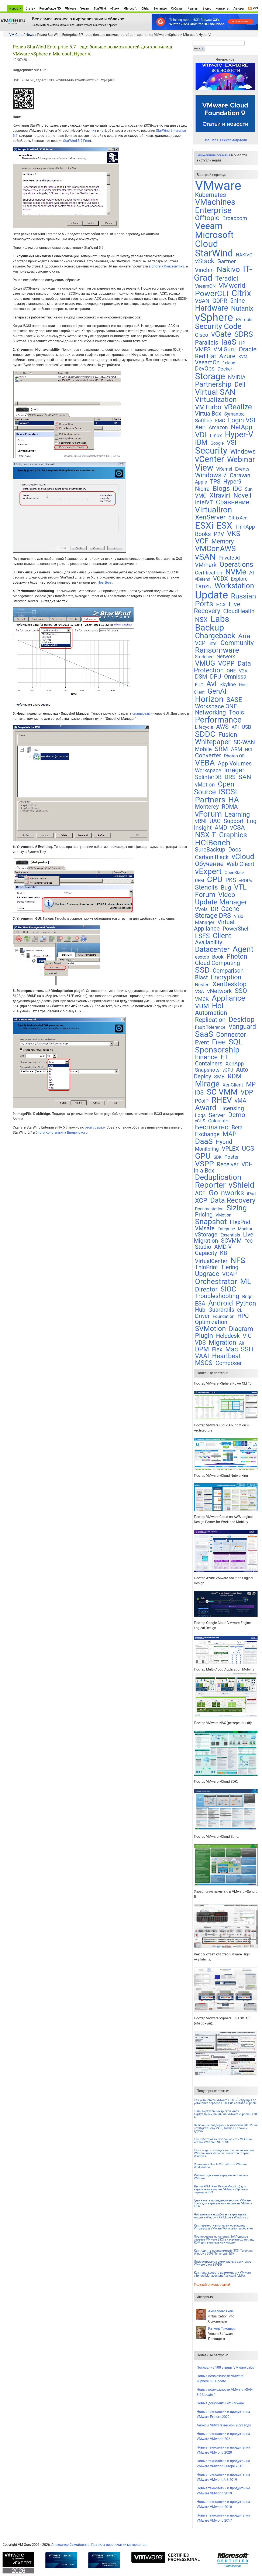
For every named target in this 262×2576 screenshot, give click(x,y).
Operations (236, 564)
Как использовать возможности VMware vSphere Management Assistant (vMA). (222, 2274)
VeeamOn (207, 362)
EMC (220, 420)
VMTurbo (208, 407)
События (177, 8)
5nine (237, 300)
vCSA (237, 827)
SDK (217, 1157)
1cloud (229, 363)
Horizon (209, 699)
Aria (244, 636)
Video (226, 895)
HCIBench (212, 842)
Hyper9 (232, 481)
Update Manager (221, 902)
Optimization (211, 1322)
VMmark (205, 565)
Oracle (248, 349)
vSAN (205, 557)
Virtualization (216, 399)
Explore (239, 579)
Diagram (241, 1329)
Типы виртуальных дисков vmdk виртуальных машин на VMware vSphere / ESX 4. (226, 2114)
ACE (200, 1193)
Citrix (145, 8)
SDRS (243, 334)
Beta (237, 1127)
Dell (239, 384)
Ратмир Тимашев (221, 2329)
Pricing (204, 1214)
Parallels (206, 342)
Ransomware (217, 650)
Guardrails (221, 1309)
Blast (201, 977)
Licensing (231, 1108)
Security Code (218, 326)
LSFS (202, 936)
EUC (199, 684)
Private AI (229, 558)
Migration (222, 1342)
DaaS (204, 1141)
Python (246, 1303)
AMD (221, 827)
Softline (203, 421)
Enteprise (226, 1228)
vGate (221, 334)
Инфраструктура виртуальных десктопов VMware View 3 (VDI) (222, 2263)
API (235, 727)
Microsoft (130, 8)
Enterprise (213, 210)
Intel (213, 643)
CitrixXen (237, 518)
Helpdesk (228, 1336)
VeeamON (205, 286)
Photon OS (234, 755)
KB (223, 1253)
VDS (200, 1342)
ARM (236, 749)
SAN (244, 777)
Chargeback (215, 635)
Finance (206, 1057)
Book (218, 957)
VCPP (226, 663)
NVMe (235, 571)
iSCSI (228, 791)
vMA (240, 1100)
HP (242, 343)
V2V (243, 671)
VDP (247, 1092)
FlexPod (240, 1222)
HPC (243, 1316)
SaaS (204, 1034)
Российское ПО (50, 8)
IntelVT (204, 502)
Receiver (227, 1164)
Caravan (240, 475)
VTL (240, 887)
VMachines (215, 202)
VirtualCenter (211, 1261)
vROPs (245, 880)
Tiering (229, 1267)
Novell (242, 495)
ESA (200, 1303)
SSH (247, 1349)
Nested (202, 984)
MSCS (204, 1363)
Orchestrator (216, 1281)
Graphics (233, 835)
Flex (217, 1349)
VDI (201, 434)
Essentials (230, 1235)
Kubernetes (210, 194)
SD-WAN (244, 742)
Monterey (207, 806)
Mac (231, 1349)
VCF (201, 541)
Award (205, 1107)
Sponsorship (217, 1049)
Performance (218, 719)
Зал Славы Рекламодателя (225, 140)
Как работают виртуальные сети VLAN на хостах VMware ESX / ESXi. (223, 2140)
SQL (235, 1041)
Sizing (237, 1207)
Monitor (245, 1228)
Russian (243, 596)
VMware (70, 8)
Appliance (228, 998)
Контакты (222, 8)
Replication (210, 1019)
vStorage (206, 1234)
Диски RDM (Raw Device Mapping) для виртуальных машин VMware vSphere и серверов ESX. (221, 2189)
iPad (251, 1193)
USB (246, 727)
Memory (222, 541)
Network (226, 656)
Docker (224, 369)
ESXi (204, 525)
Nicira (202, 488)
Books (203, 534)
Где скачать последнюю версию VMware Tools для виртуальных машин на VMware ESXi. (223, 2203)
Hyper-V (239, 434)
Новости (15, 8)
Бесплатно (211, 1127)
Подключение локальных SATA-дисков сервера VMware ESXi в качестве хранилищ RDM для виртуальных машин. (224, 2239)
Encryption (226, 977)
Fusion (227, 734)
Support (234, 821)
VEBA (205, 762)
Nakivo (228, 269)
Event (202, 1042)
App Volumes (235, 763)
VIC (247, 1336)
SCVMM (231, 1240)
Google (217, 443)
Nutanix (242, 308)
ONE (231, 670)
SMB (219, 1077)
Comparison (228, 970)
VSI (231, 442)
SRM (221, 749)
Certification (208, 573)
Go (213, 1192)
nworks (232, 1193)
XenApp (234, 1064)
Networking (210, 712)
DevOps (204, 368)
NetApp (241, 427)
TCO (249, 1241)
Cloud (206, 244)
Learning (237, 814)
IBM (201, 442)
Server (217, 1115)
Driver (202, 1316)
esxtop (202, 957)
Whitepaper (212, 742)
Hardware (211, 308)
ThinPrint (206, 1267)
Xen (200, 427)
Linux (216, 436)
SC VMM (222, 1091)
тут (94, 131)
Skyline (228, 684)
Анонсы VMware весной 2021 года (224, 2425)
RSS (253, 8)
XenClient (233, 1085)
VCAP (229, 1274)
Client (222, 935)
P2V (219, 534)
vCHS (200, 1121)
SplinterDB (208, 777)
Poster (231, 1157)
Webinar (241, 459)
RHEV (221, 1100)
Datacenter (212, 949)
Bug (226, 887)
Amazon (218, 427)
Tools (236, 712)
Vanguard (242, 1026)
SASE (234, 699)
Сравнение (232, 502)
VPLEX (230, 1148)
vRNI (201, 821)
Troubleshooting (217, 1296)
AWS (222, 726)
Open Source (214, 788)
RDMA (230, 806)
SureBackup (210, 849)
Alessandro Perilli (221, 2311)
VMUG (205, 663)
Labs (220, 619)
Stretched (204, 656)
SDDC (205, 734)
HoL (219, 1005)
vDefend (202, 579)
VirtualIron (213, 509)
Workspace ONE (216, 706)
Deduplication (218, 1177)
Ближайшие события (213, 155)
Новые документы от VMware (220, 2403)
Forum (205, 894)
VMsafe (204, 1228)
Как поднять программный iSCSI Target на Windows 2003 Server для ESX (223, 2252)
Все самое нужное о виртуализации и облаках (78, 18)
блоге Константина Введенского (61, 1132)
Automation (211, 1012)
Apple (201, 482)
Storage (210, 376)
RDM (235, 1076)
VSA (199, 991)
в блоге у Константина (167, 266)
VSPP (204, 1163)
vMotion (205, 784)
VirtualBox (208, 413)
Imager (234, 770)
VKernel (224, 469)
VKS (233, 533)
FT (224, 1057)
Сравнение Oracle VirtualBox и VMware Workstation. (220, 2166)
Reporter (210, 1185)
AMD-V (223, 1246)
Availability (208, 942)
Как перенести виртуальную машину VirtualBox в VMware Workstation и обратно (223, 2227)
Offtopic (207, 218)
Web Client (240, 863)
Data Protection (222, 667)
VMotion (223, 1215)
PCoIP (201, 1101)
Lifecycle (204, 727)
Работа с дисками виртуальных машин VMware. (221, 2177)
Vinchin (204, 270)
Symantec (160, 8)
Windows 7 (211, 475)
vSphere (214, 317)
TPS (215, 481)
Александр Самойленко (70, 2545)
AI (251, 573)
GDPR (219, 300)
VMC (201, 496)
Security (211, 450)
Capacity (206, 1253)
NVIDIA (237, 377)
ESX (224, 525)
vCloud (243, 856)
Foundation (224, 1316)
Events (242, 469)
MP (251, 1084)
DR (214, 908)
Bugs (247, 1296)
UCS (248, 1148)
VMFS (203, 349)
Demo (236, 1115)
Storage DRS (213, 915)
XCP (201, 1200)
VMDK (202, 999)
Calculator (219, 1121)
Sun (249, 489)
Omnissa (235, 676)
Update (211, 595)
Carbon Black (212, 857)
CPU (215, 879)
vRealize (238, 406)
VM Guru (16, 35)
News (30, 35)
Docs (234, 849)
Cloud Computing (217, 962)
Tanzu (203, 586)
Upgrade (207, 1273)
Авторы (238, 8)
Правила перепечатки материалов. (119, 2545)
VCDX (220, 578)
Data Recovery (232, 1200)
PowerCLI (211, 293)
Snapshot (211, 1221)
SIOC (228, 1289)
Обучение (209, 863)
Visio (238, 916)
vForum (208, 814)
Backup (209, 627)
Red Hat (205, 356)
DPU (215, 676)
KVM (242, 356)
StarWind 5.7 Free (76, 141)
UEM (199, 880)
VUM (202, 1006)
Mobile (203, 749)
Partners (210, 799)
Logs (200, 1115)
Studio (203, 1246)
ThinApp (245, 527)
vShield (241, 1185)
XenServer (210, 517)
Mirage (207, 1083)
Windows (243, 451)
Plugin (204, 1335)
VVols (201, 909)
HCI (248, 749)
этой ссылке (95, 1127)
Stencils (206, 887)
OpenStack (235, 872)
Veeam (85, 8)
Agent (243, 949)
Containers (209, 1063)
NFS (237, 1260)
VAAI (202, 1356)
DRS (230, 777)
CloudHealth (238, 611)
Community (237, 642)
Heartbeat (105, 582)
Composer (229, 1363)
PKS (230, 880)
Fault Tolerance (210, 1027)
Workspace (208, 770)
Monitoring (207, 1149)
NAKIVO (244, 254)
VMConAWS (215, 548)
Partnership (213, 384)
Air (241, 1343)
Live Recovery (217, 607)
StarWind (100, 8)
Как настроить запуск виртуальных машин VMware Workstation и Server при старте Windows (224, 2153)
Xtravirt (220, 495)
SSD (202, 970)
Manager (204, 922)
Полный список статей (212, 2285)
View (204, 468)
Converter (208, 755)
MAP (230, 1134)
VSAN (202, 301)
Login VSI (241, 420)
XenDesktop (230, 984)
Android (220, 1303)
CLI (240, 1310)
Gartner (226, 261)
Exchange (207, 1134)
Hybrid (224, 1142)
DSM (201, 676)
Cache (230, 908)
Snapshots (207, 1070)
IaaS (228, 342)
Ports (204, 603)
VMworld (232, 285)
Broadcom (234, 218)
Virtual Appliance (214, 925)
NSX (201, 620)
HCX (221, 605)
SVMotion (210, 1328)
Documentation (209, 1209)
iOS (199, 1092)
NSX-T (205, 834)
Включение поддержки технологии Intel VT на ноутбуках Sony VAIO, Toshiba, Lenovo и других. (226, 2128)
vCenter (209, 459)
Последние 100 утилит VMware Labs (225, 2367)
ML (245, 1281)
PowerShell (236, 928)
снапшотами (142, 714)
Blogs (221, 488)
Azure (227, 356)
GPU (203, 1156)
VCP (200, 643)
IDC (237, 488)
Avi (211, 683)
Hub (200, 1309)
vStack (114, 8)
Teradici (226, 278)
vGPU (228, 1070)
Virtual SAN (215, 392)
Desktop (242, 1019)
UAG (215, 821)
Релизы (193, 8)
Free (218, 1042)
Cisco (201, 335)
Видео (207, 8)
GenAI (217, 691)
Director (206, 1289)
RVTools (244, 319)
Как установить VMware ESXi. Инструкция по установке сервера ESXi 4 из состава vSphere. (225, 2101)
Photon (237, 956)
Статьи (30, 8)
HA (233, 799)
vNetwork (219, 990)
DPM (202, 1349)
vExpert (208, 871)
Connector (231, 1034)
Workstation (234, 585)
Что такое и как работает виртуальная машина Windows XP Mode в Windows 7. (221, 2216)
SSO (241, 990)
